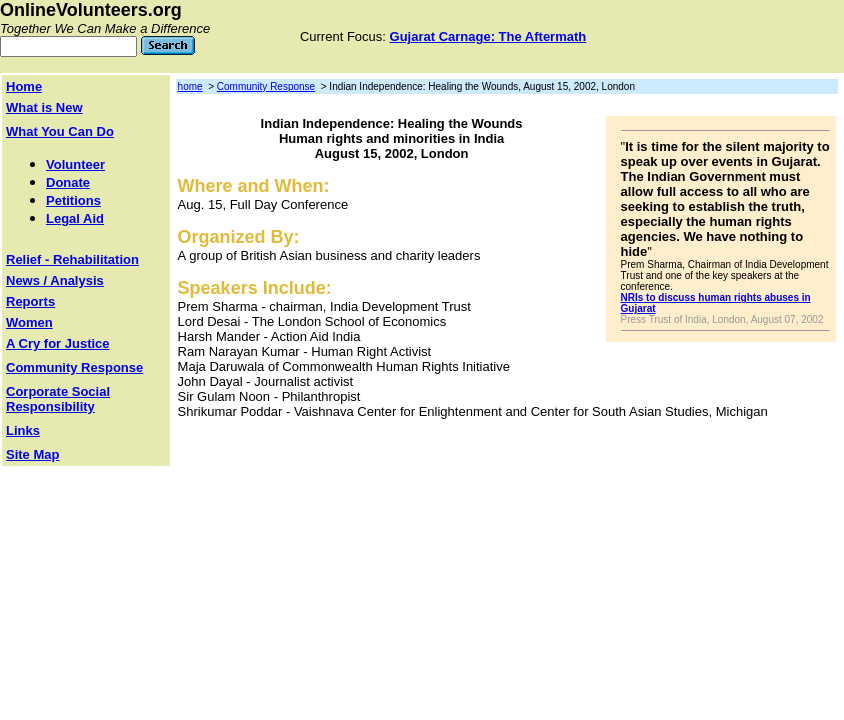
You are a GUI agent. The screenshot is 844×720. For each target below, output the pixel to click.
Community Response (266, 86)
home (190, 86)
